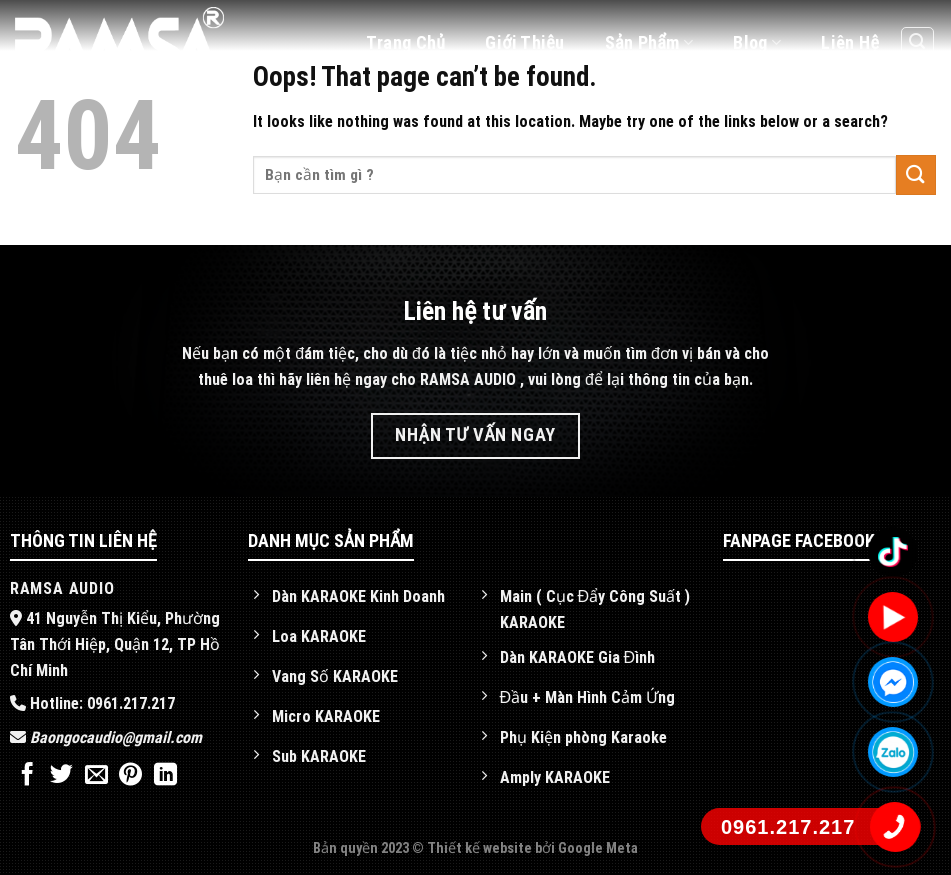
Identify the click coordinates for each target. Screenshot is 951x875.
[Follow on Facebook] (877, 97)
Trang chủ (405, 42)
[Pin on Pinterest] (130, 776)
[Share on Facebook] (27, 776)
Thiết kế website (481, 848)
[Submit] (916, 174)
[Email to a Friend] (96, 776)
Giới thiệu (524, 42)
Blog (757, 42)
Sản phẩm (649, 42)
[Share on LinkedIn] (165, 776)
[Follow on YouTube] (916, 97)
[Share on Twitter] (61, 776)
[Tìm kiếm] (918, 43)
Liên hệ (850, 42)
